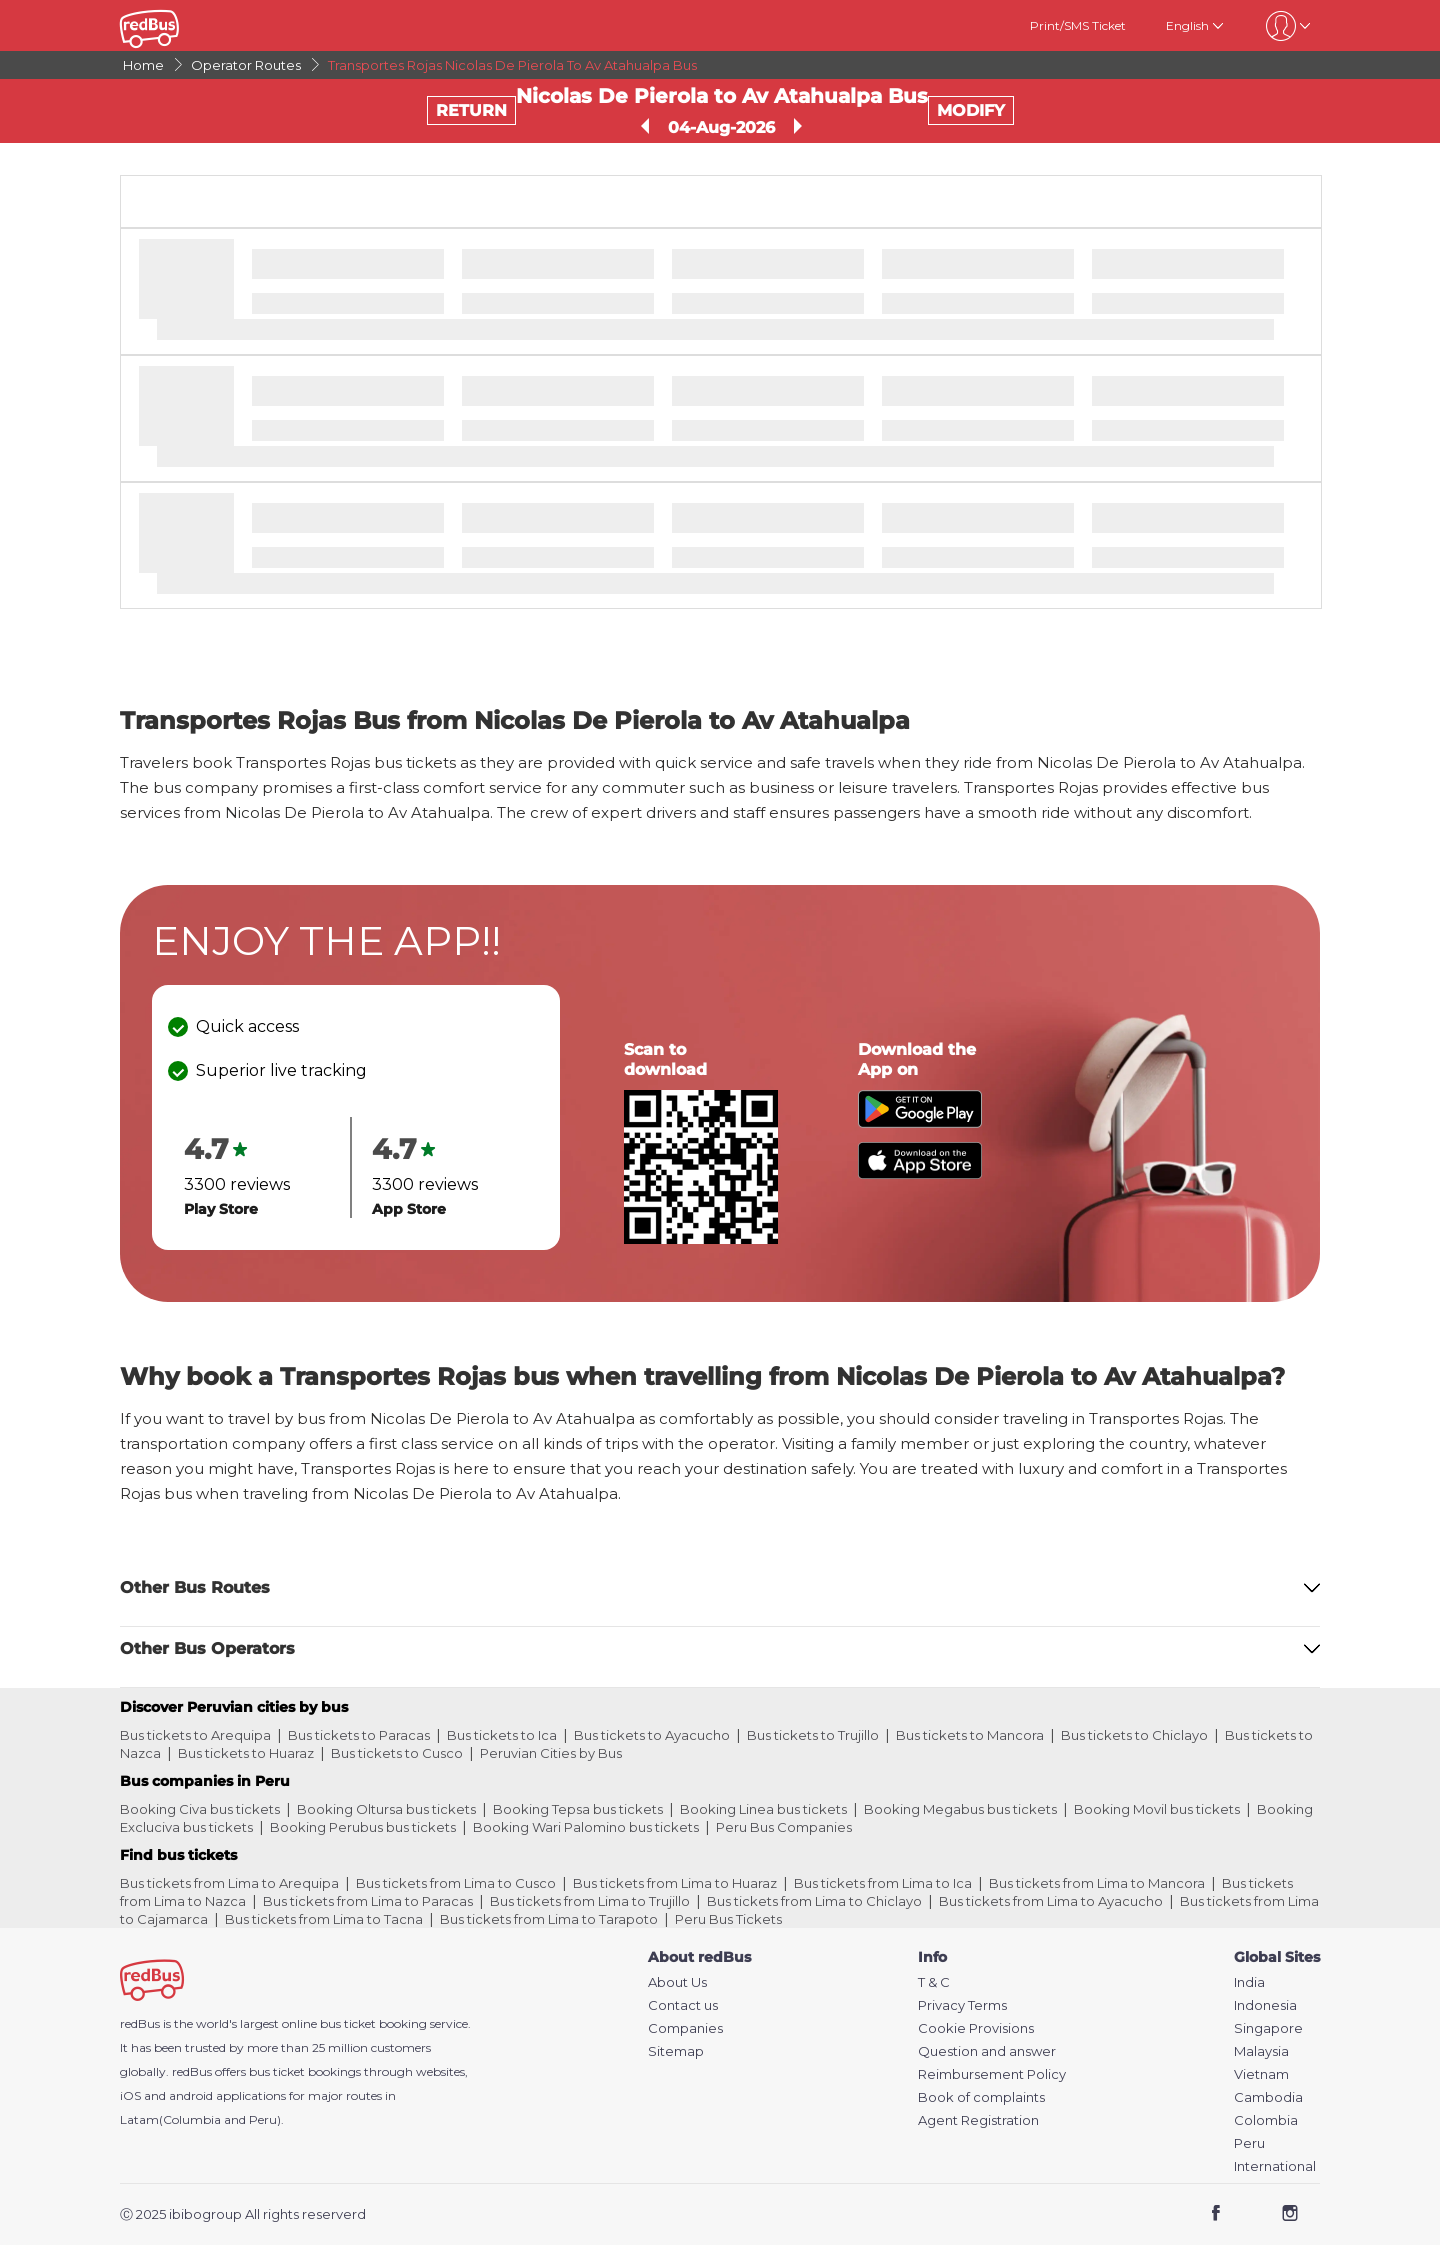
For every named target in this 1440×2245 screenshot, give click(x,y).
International (1275, 2166)
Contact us (683, 2005)
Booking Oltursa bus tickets (386, 1809)
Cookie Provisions (976, 2028)
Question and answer (987, 2051)
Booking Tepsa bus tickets (578, 1809)
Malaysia (1261, 2051)
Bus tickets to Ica (502, 1735)
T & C (934, 1982)
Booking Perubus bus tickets (363, 1827)
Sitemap (676, 2051)
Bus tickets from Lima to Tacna (324, 1919)
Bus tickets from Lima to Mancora (1097, 1883)
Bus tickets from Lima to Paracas (368, 1901)
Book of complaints (981, 2097)
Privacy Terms (962, 2005)
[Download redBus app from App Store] (920, 1173)
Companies (685, 2028)
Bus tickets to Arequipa (195, 1735)
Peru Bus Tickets (728, 1919)
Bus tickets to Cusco (397, 1753)
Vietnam (1261, 2074)
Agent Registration (978, 2120)
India (1249, 1982)
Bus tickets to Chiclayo (1134, 1735)
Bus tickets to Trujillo (813, 1735)
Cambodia (1268, 2097)
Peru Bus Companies (784, 1827)
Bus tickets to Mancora (970, 1735)
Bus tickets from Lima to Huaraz (675, 1883)
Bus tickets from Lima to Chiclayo (814, 1901)
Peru (1249, 2143)
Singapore (1268, 2028)
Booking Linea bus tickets (763, 1809)
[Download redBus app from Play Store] (920, 1122)
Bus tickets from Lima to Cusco (456, 1883)
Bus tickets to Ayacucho (652, 1735)
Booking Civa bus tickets (200, 1809)
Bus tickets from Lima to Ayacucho (1051, 1901)
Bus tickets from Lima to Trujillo (590, 1901)
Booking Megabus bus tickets (960, 1809)
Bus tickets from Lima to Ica (883, 1883)
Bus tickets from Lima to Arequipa (229, 1883)
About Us (677, 1982)
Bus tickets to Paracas (359, 1735)
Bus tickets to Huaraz (246, 1753)
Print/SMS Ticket (1078, 25)
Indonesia (1265, 2005)
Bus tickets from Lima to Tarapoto (549, 1919)
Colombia (1266, 2120)
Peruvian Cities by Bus (551, 1753)
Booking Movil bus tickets (1157, 1809)
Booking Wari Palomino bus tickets (586, 1827)
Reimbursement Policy (992, 2074)
